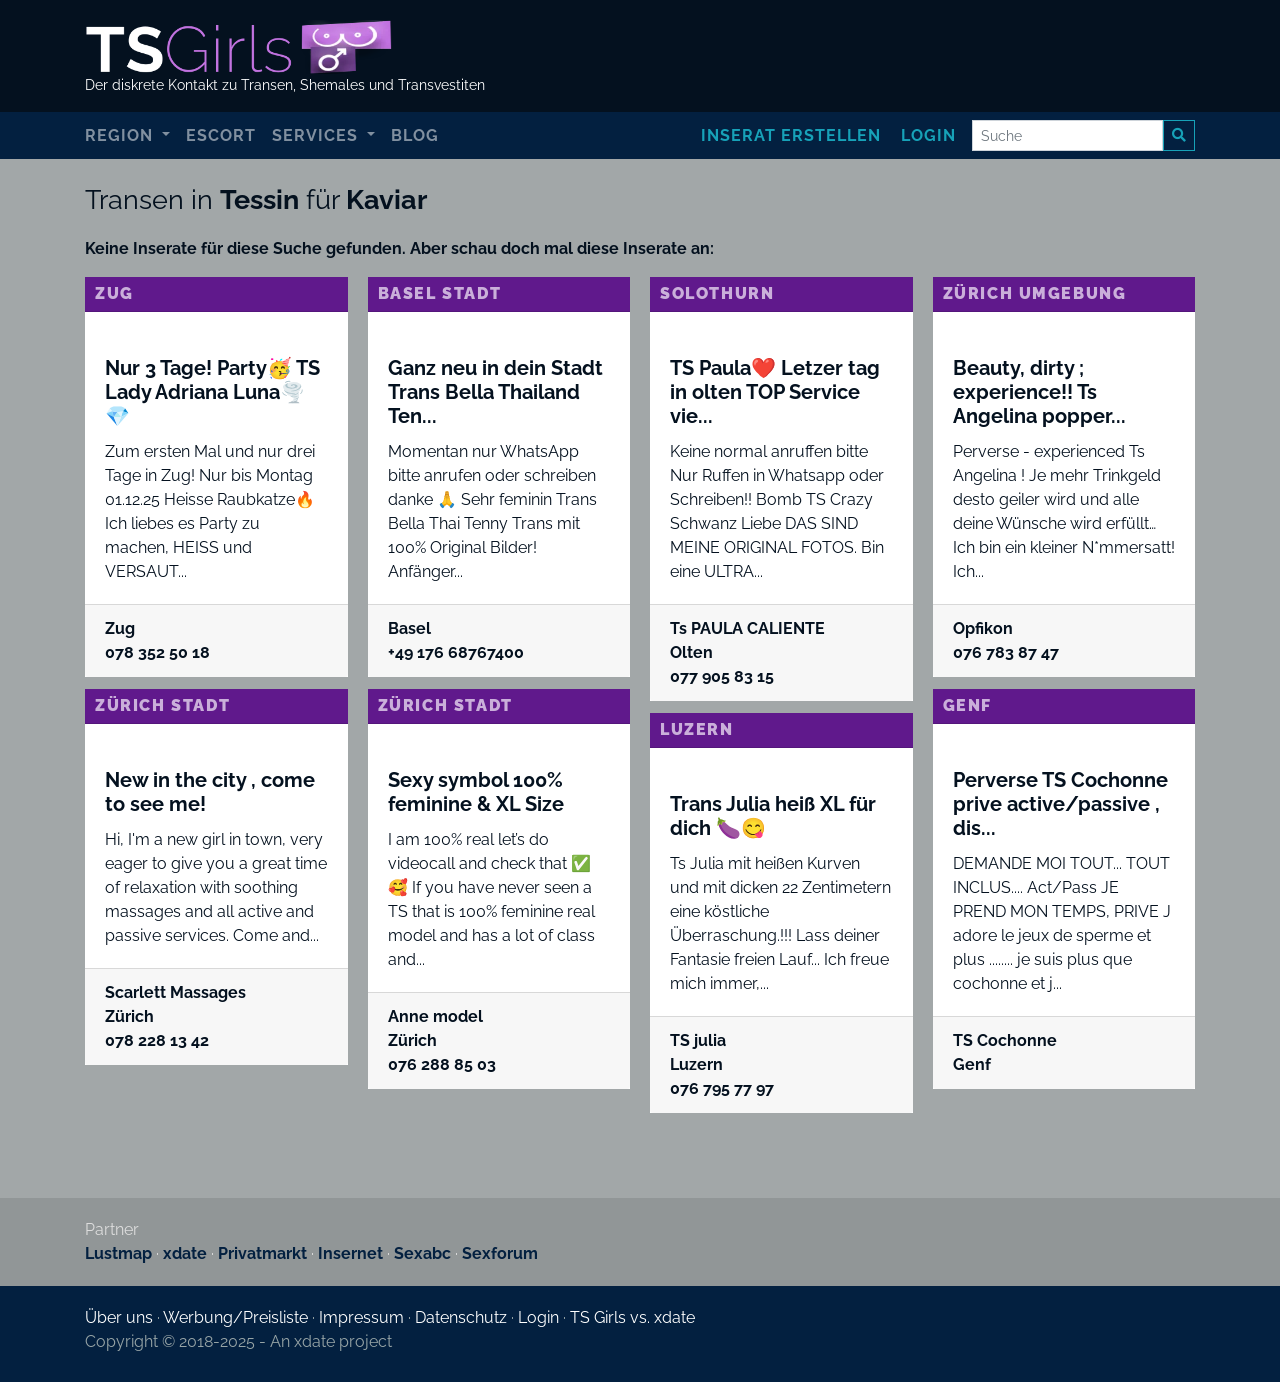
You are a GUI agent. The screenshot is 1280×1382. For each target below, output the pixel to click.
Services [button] (317, 135)
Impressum (361, 1317)
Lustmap (118, 1253)
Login (928, 135)
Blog (415, 135)
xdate (185, 1253)
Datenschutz (461, 1317)
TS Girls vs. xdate (632, 1317)
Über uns (119, 1317)
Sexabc (422, 1253)
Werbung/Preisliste (235, 1317)
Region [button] (121, 135)
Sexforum (500, 1253)
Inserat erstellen (791, 135)
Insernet (350, 1253)
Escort (221, 135)
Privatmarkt (262, 1253)
